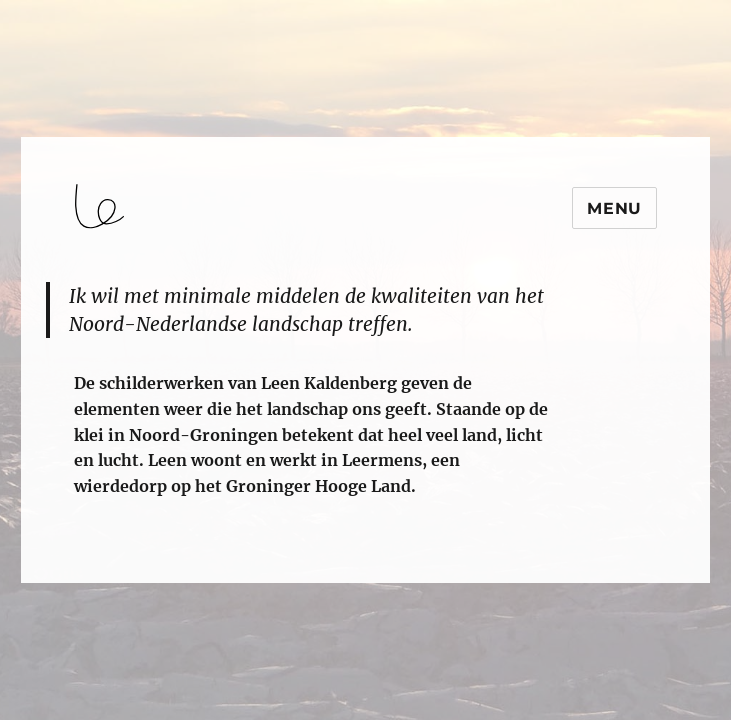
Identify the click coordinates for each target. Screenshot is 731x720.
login (53, 574)
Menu (614, 208)
